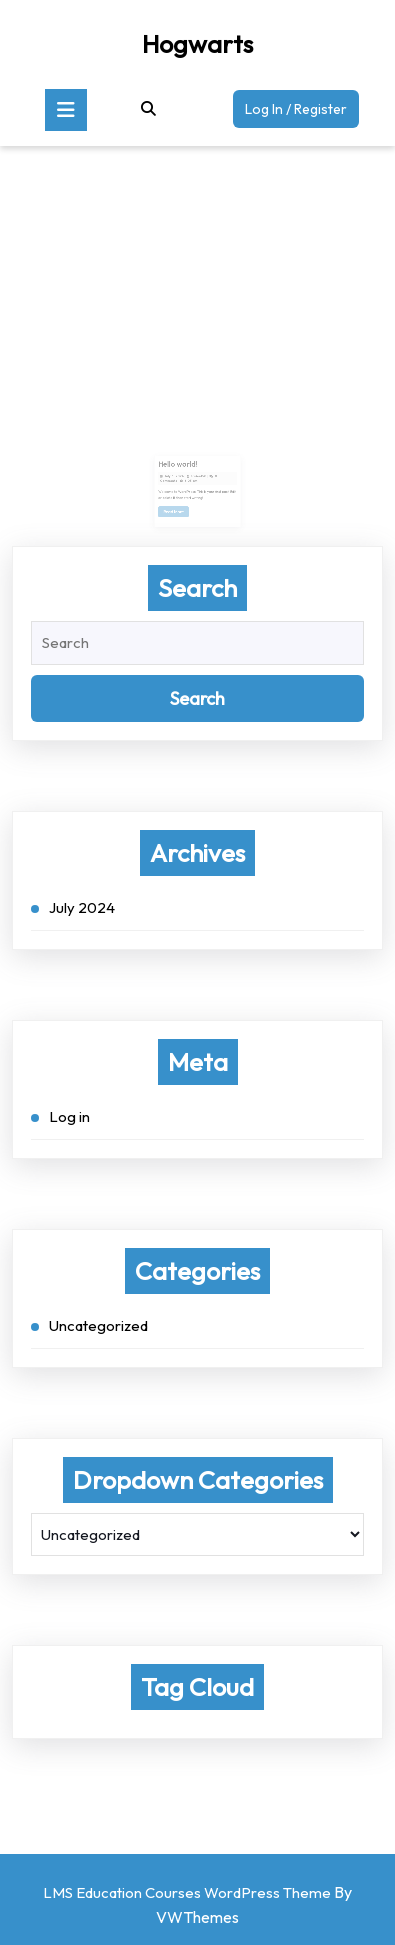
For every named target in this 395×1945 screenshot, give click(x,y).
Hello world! (181, 466)
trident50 (198, 475)
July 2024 (82, 907)
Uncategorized (98, 1325)
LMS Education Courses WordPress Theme (187, 1892)
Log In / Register (302, 112)
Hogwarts (197, 44)
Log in (69, 1116)
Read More (179, 507)
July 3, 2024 (177, 475)
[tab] (66, 110)
